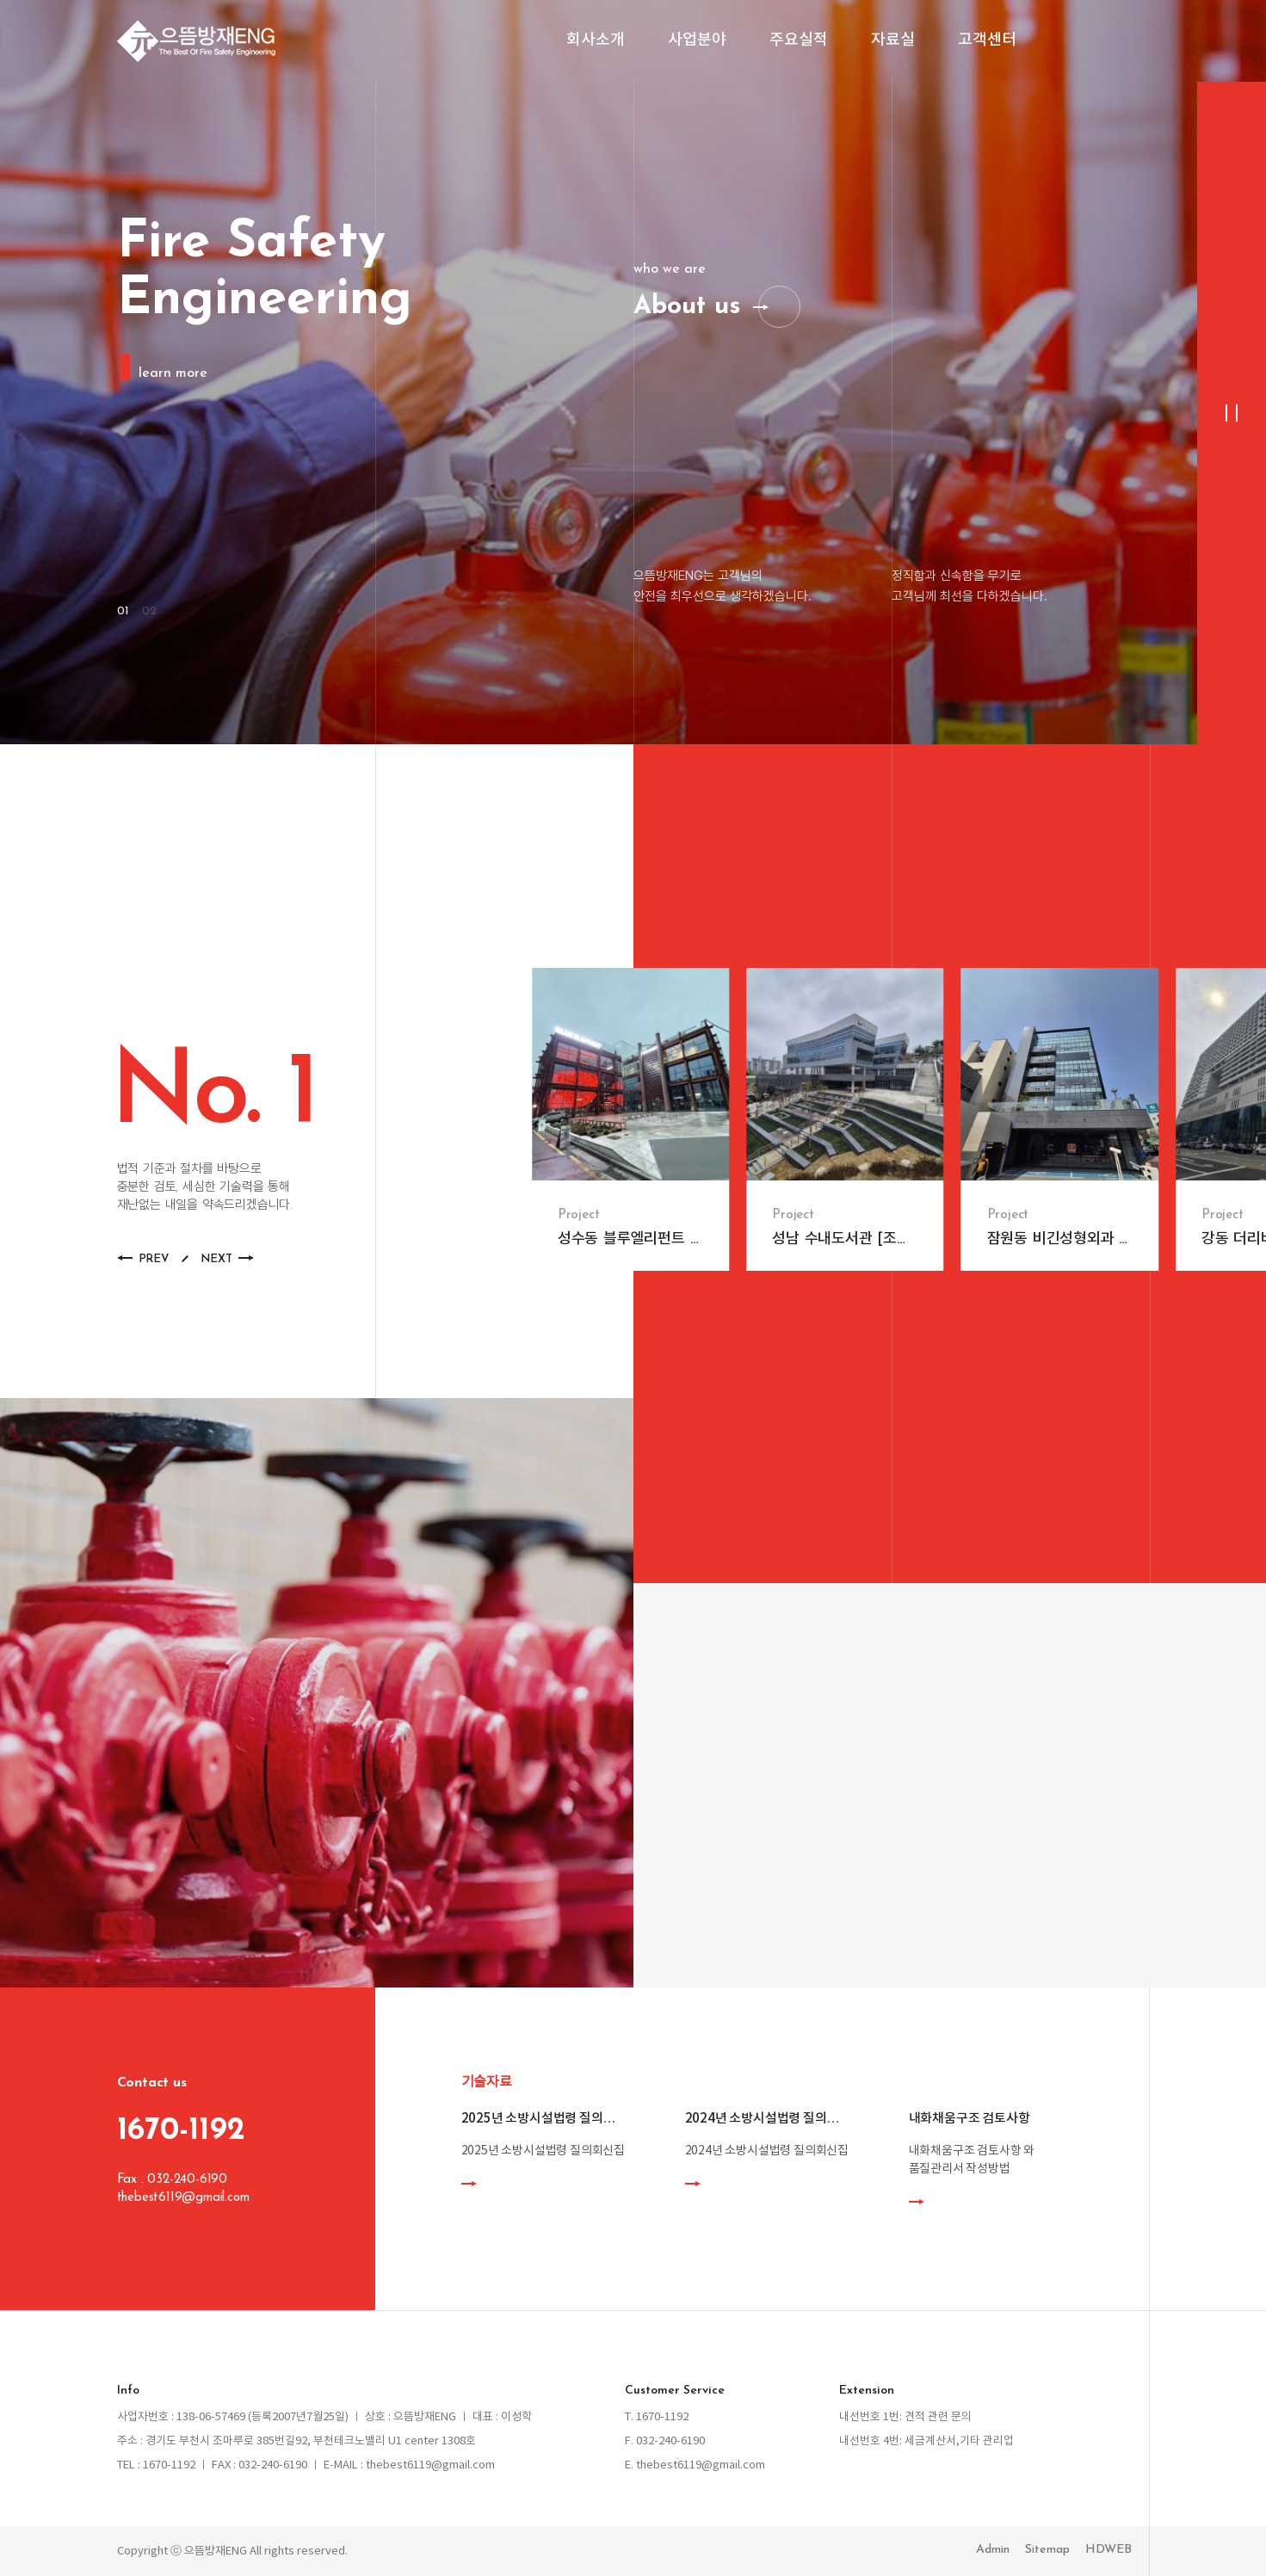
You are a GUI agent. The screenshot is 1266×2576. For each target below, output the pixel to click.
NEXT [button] (216, 1259)
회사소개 (595, 41)
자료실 (893, 41)
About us (686, 306)
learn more (172, 373)
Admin (993, 2549)
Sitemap (1047, 2549)
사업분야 (697, 41)
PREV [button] (154, 1259)
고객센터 (987, 41)
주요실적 (798, 41)
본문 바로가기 (0, 0)
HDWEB (1108, 2549)
